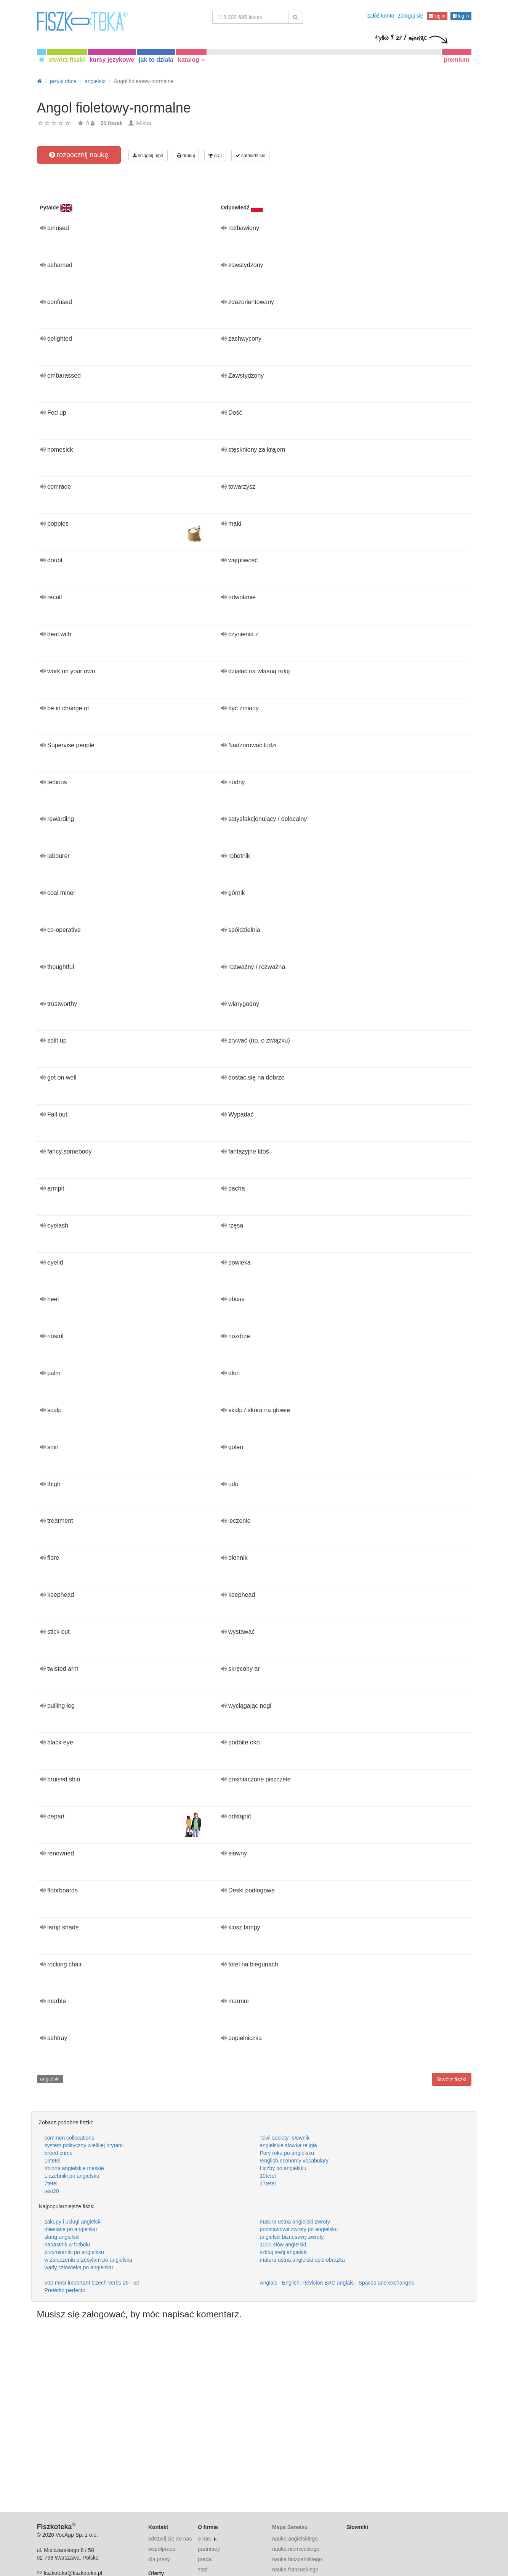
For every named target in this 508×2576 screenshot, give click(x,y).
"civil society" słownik (285, 2138)
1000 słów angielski (283, 2244)
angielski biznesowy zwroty (292, 2237)
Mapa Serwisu (290, 2527)
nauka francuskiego (295, 2569)
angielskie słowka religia (288, 2145)
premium (457, 59)
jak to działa (156, 59)
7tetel (51, 2183)
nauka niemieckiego (295, 2549)
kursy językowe (112, 59)
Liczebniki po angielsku (72, 2176)
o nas (204, 2539)
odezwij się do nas (170, 2539)
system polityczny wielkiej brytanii (84, 2145)
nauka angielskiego (295, 2539)
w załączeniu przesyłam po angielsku (88, 2260)
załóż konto (380, 16)
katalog (191, 59)
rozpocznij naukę (78, 155)
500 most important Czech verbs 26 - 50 (92, 2283)
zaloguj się (410, 16)
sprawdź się (251, 155)
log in (437, 16)
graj (214, 155)
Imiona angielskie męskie (74, 2168)
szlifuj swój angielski (284, 2252)
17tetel (268, 2183)
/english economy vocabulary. (295, 2161)
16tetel (53, 2161)
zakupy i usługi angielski (73, 2222)
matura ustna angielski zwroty (295, 2222)
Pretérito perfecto (65, 2290)
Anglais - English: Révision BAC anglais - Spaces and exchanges (337, 2283)
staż (203, 2569)
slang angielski (62, 2237)
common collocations (70, 2138)
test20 (52, 2191)
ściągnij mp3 (148, 155)
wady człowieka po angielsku (79, 2267)
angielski (49, 2079)
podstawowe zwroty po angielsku (299, 2229)
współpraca (161, 2549)
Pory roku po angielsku (287, 2153)
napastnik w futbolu (67, 2244)
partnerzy (209, 2549)
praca (204, 2559)
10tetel (268, 2176)
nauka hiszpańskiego (297, 2559)
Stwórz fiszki (451, 2079)
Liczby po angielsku (283, 2168)
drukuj (186, 155)
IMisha (143, 123)
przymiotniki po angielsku (74, 2252)
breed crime (59, 2153)
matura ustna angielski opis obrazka (302, 2260)
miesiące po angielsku (71, 2229)
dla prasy (159, 2559)
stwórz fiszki (67, 59)
